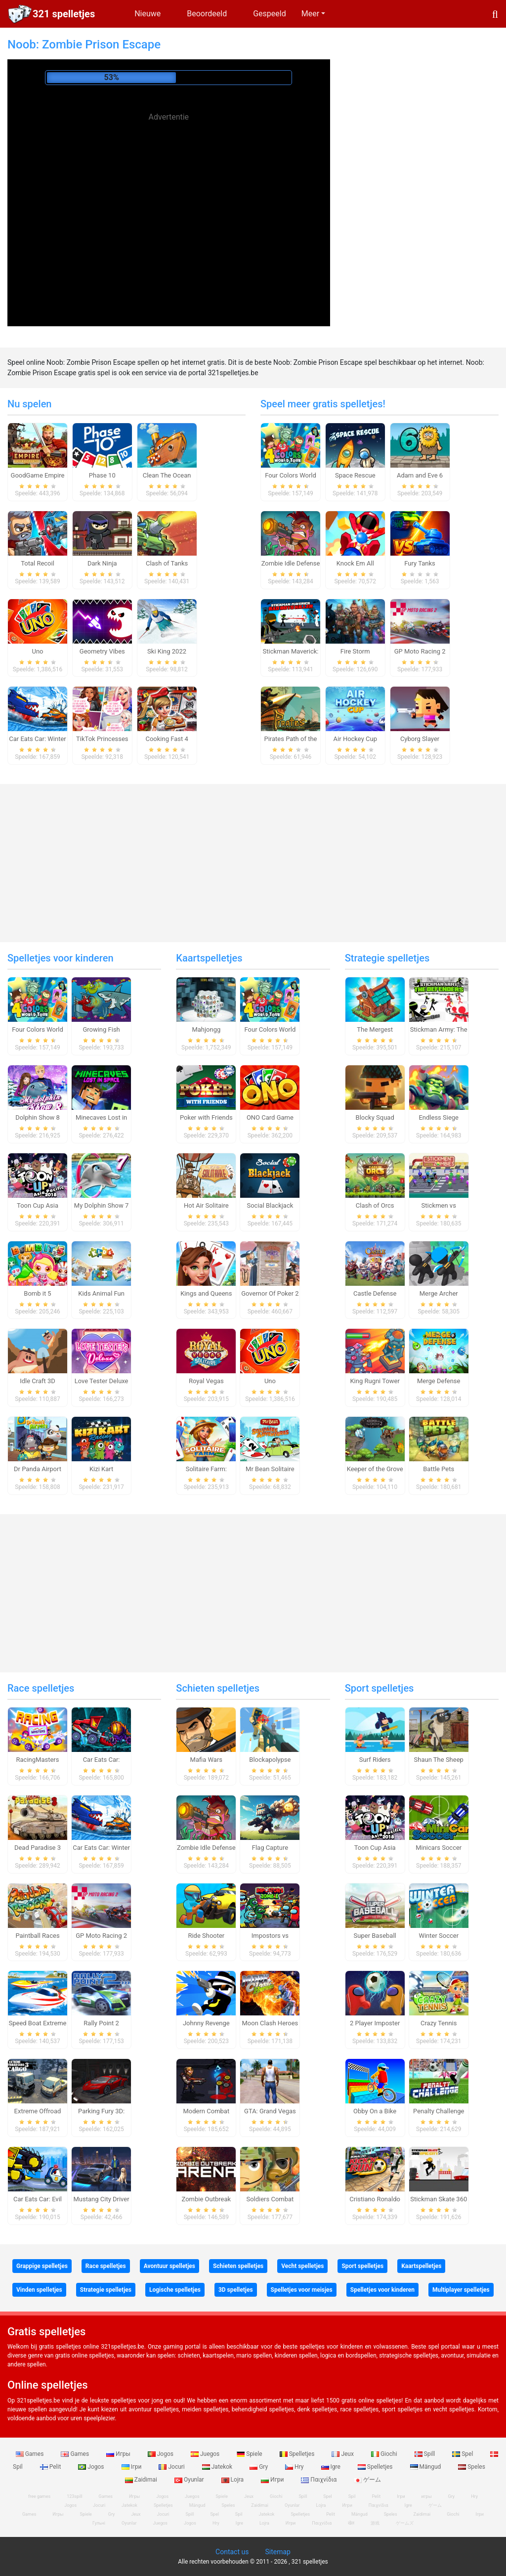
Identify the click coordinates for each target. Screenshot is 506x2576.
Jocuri (172, 2466)
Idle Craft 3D (37, 1381)
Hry (295, 2466)
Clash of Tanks (167, 563)
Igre (331, 2466)
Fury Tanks (419, 563)
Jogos (161, 2453)
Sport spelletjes (379, 1688)
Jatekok (218, 2466)
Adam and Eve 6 (420, 475)
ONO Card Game (270, 1117)
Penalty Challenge (438, 2111)
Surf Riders (375, 1759)
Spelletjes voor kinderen (60, 958)
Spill (426, 2453)
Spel (463, 2453)
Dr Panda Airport (37, 1469)
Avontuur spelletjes (169, 2266)
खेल (351, 2523)
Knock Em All (355, 563)
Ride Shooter (206, 1935)
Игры (119, 2453)
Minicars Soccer (439, 1847)
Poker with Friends (206, 1117)
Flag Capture (270, 1847)
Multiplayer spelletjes (461, 2289)
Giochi (385, 2453)
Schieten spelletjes (217, 1688)
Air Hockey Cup (355, 738)
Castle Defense (374, 1293)
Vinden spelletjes (39, 2289)
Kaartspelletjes (209, 958)
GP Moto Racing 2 (420, 651)
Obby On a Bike (374, 2111)
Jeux (343, 2453)
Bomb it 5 (37, 1293)
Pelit (51, 2466)
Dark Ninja (102, 563)
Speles (471, 2466)
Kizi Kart (101, 1469)
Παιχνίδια (319, 2479)
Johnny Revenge (206, 2023)
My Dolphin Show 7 (101, 1205)
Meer (310, 13)
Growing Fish (101, 1029)
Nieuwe (147, 13)
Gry (259, 2466)
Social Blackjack (270, 1205)
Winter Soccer (439, 1935)
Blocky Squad (375, 1117)
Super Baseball (375, 1935)
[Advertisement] (168, 195)
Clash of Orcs (375, 1205)
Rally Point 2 (101, 2023)
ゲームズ (405, 2523)
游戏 (375, 2523)
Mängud (426, 2466)
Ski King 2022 (166, 651)
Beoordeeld (207, 13)
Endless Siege (439, 1117)
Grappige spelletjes (42, 2266)
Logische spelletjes (175, 2289)
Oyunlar (190, 2479)
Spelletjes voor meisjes (302, 2289)
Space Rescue (355, 475)
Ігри (132, 2466)
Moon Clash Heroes (270, 2023)
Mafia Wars (206, 1759)
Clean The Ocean (167, 475)
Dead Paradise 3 (37, 1847)
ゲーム (367, 2479)
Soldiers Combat (270, 2199)
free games (39, 2496)
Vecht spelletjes (302, 2266)
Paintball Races (37, 1935)
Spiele (250, 2453)
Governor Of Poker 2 (269, 1293)
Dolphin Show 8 (37, 1117)
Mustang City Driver (101, 2199)
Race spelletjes (40, 1688)
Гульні (98, 2523)
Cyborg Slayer (419, 738)
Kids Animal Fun (101, 1293)
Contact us (232, 2552)
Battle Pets (438, 1469)
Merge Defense (438, 1381)
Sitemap (277, 2552)
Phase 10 (102, 475)
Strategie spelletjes (387, 958)
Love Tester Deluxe (101, 1381)
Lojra (233, 2479)
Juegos (206, 2453)
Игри (273, 2479)
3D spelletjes (235, 2289)
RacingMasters (37, 1759)
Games (30, 2453)
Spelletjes (298, 2453)
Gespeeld (269, 13)
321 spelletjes (64, 14)
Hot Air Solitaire (206, 1205)
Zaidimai (142, 2479)
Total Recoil (37, 563)
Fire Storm (355, 651)
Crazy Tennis (439, 2023)
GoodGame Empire (38, 475)
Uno (37, 651)
